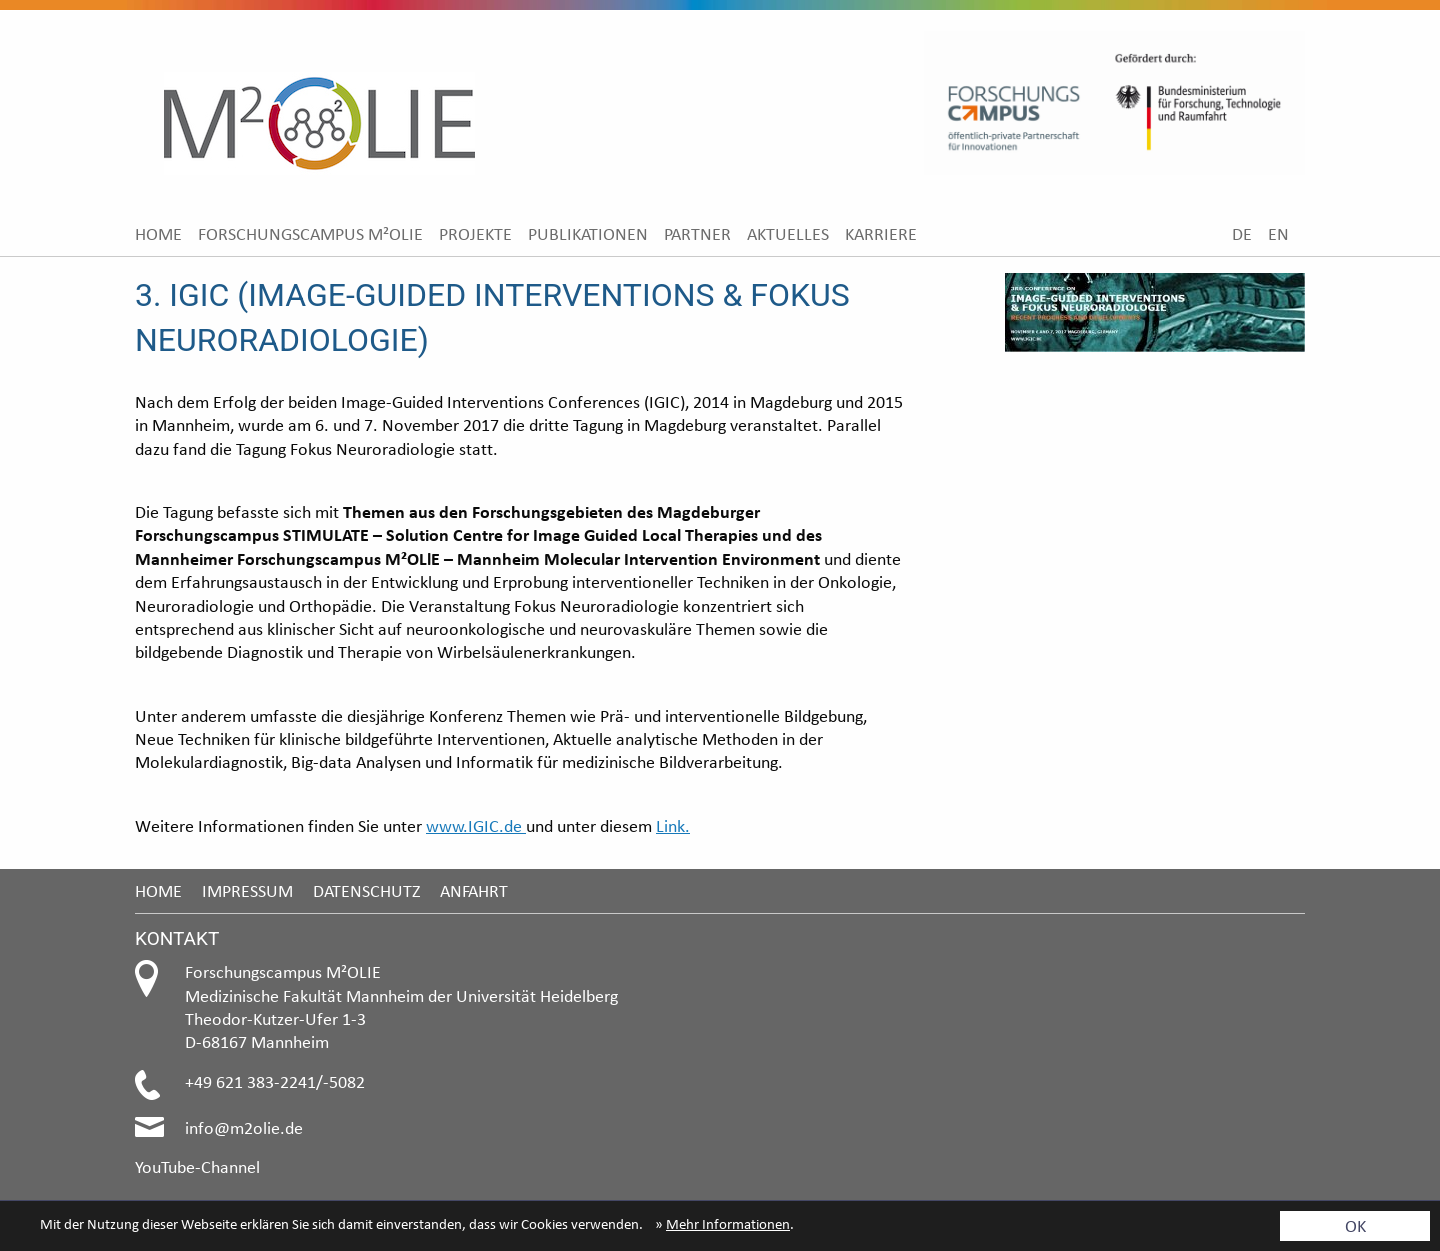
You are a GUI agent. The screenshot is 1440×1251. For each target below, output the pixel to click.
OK (1355, 1225)
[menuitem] (158, 233)
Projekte (475, 233)
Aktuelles (788, 233)
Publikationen (588, 233)
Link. (673, 825)
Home (158, 233)
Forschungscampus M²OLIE (310, 233)
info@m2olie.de (244, 1127)
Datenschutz (366, 890)
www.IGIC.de (476, 825)
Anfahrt (474, 890)
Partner (697, 233)
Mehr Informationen (728, 1224)
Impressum (247, 890)
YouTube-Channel (197, 1166)
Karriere (881, 233)
